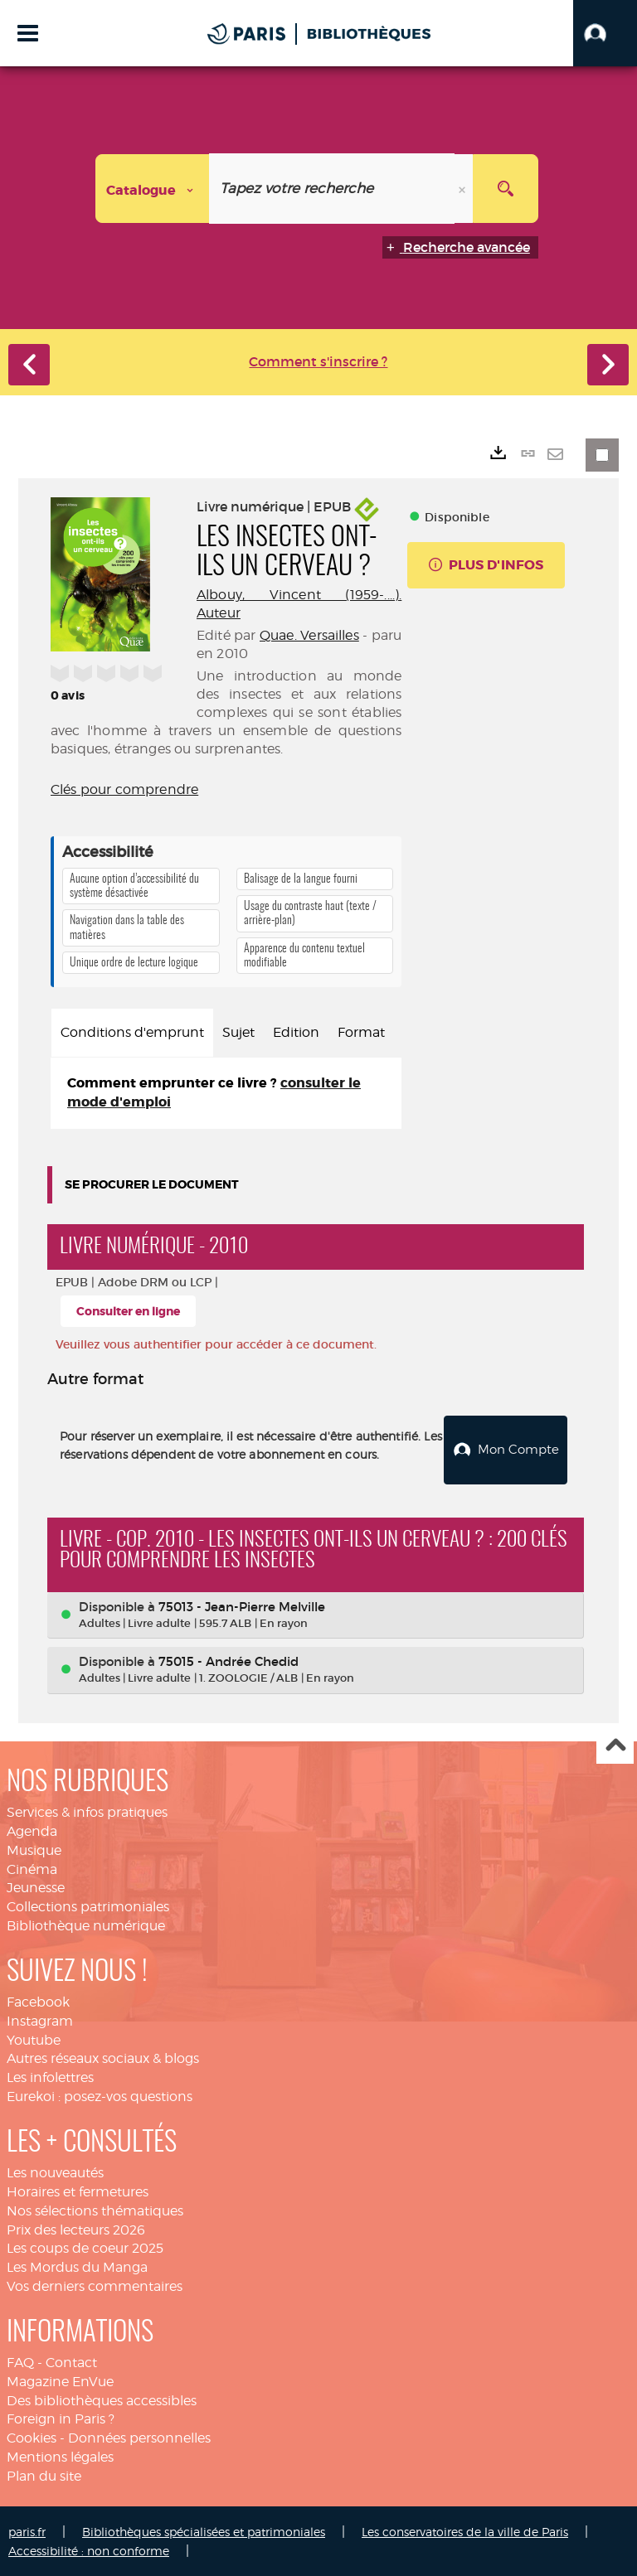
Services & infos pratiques (87, 1811)
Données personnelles (139, 2437)
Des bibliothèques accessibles (102, 2400)
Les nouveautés (55, 2172)
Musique (34, 1849)
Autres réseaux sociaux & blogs (103, 2057)
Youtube (34, 2039)
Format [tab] (361, 1032)
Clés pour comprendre (124, 789)
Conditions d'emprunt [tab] (132, 1032)
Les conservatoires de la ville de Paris (465, 2531)
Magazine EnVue (60, 2381)
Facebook (38, 2001)
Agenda (32, 1830)
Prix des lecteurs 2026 (76, 2228)
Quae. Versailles (309, 635)
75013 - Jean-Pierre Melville (241, 1606)
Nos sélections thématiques (95, 2210)
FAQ (20, 2362)
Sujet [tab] (238, 1032)
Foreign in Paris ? (60, 2418)
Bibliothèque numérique (86, 1925)
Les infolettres (50, 2077)
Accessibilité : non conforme (88, 2550)
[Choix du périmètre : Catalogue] (152, 188)
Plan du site (44, 2475)
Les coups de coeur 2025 (85, 2247)
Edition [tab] (296, 1032)
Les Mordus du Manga (77, 2266)
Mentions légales (60, 2456)
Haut (615, 1745)
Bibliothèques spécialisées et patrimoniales (203, 2531)
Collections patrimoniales (88, 1906)
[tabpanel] (226, 1093)
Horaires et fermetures (77, 2191)
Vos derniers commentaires (94, 2285)
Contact (71, 2362)
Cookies (31, 2437)
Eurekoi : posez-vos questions (99, 2096)
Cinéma (32, 1868)
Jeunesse (36, 1887)
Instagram (40, 2020)
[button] (605, 33)
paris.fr (27, 2531)
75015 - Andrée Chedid (228, 1660)
